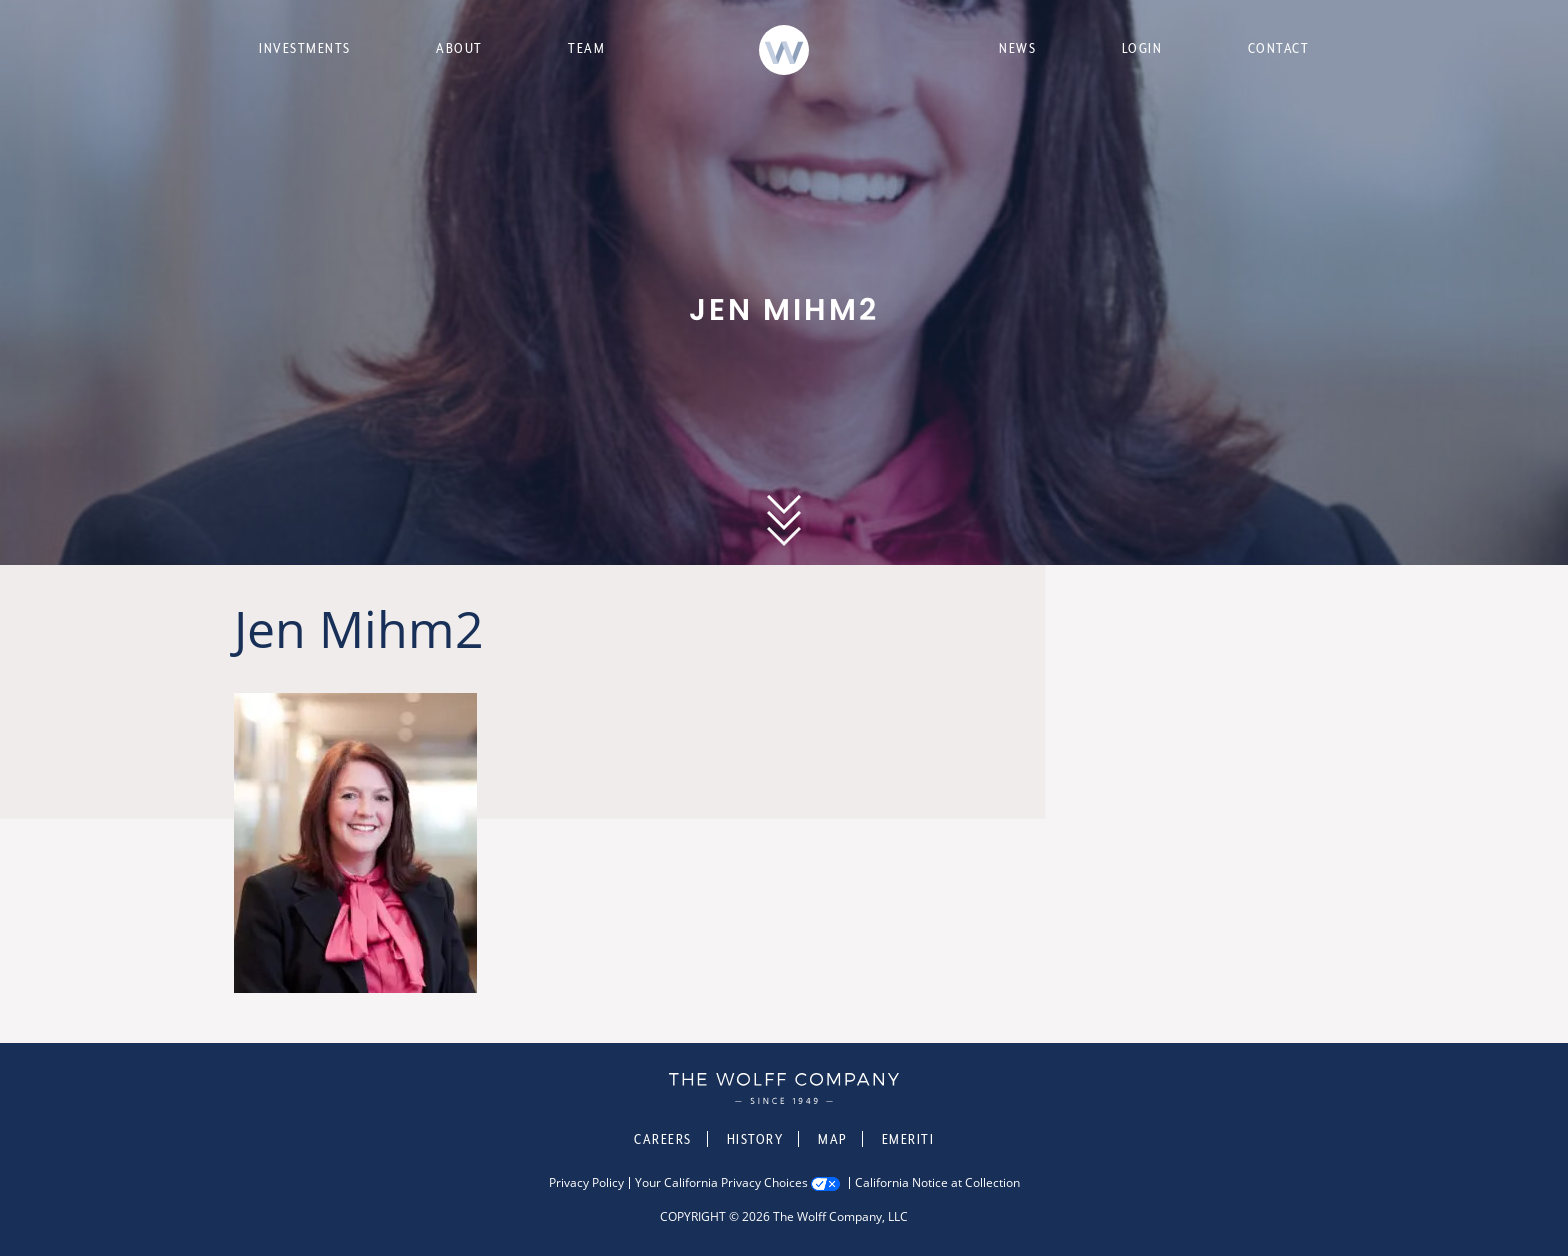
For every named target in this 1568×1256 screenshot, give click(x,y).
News (1017, 48)
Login (1142, 48)
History (755, 1139)
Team (586, 48)
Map (832, 1139)
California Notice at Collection (937, 1183)
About (459, 48)
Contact (1279, 48)
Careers (663, 1139)
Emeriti (908, 1139)
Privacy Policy (586, 1183)
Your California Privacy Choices (721, 1183)
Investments (305, 48)
